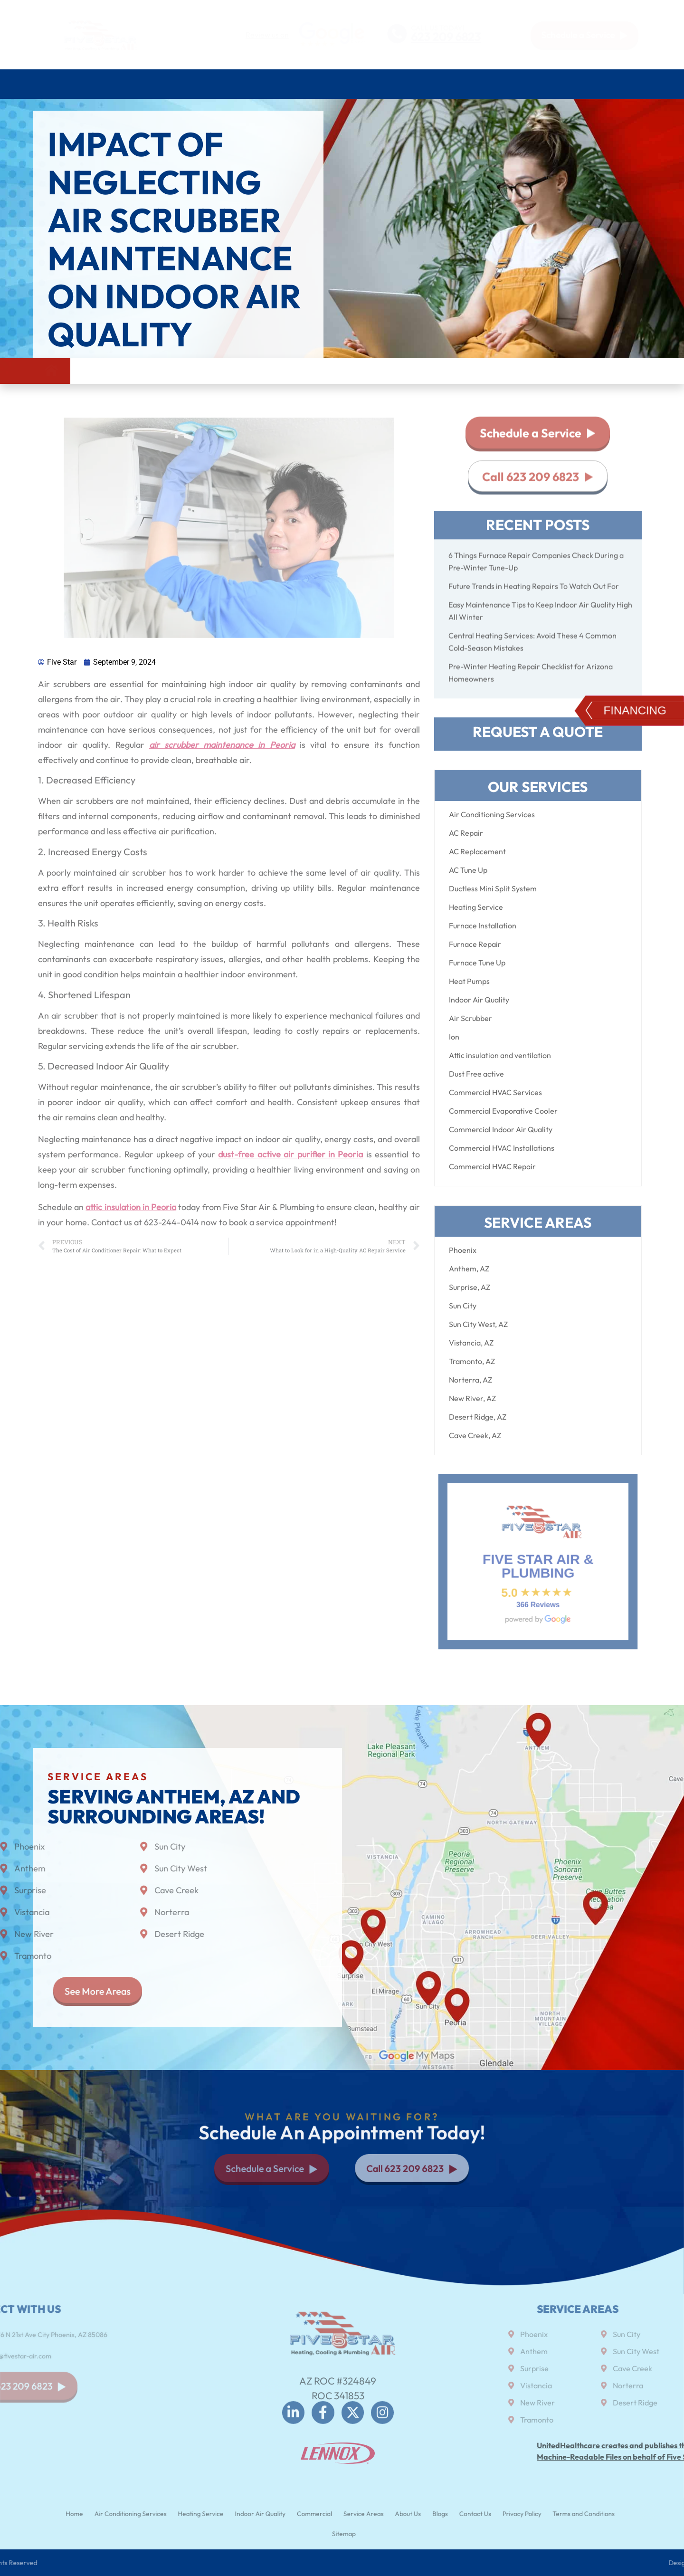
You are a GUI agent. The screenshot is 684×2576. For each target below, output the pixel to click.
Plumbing (251, 84)
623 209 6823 (446, 37)
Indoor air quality (323, 84)
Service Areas (488, 84)
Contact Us (626, 84)
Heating (200, 84)
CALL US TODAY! (437, 27)
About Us (551, 84)
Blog (589, 84)
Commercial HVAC (409, 84)
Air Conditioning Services (118, 84)
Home (47, 84)
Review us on (267, 34)
